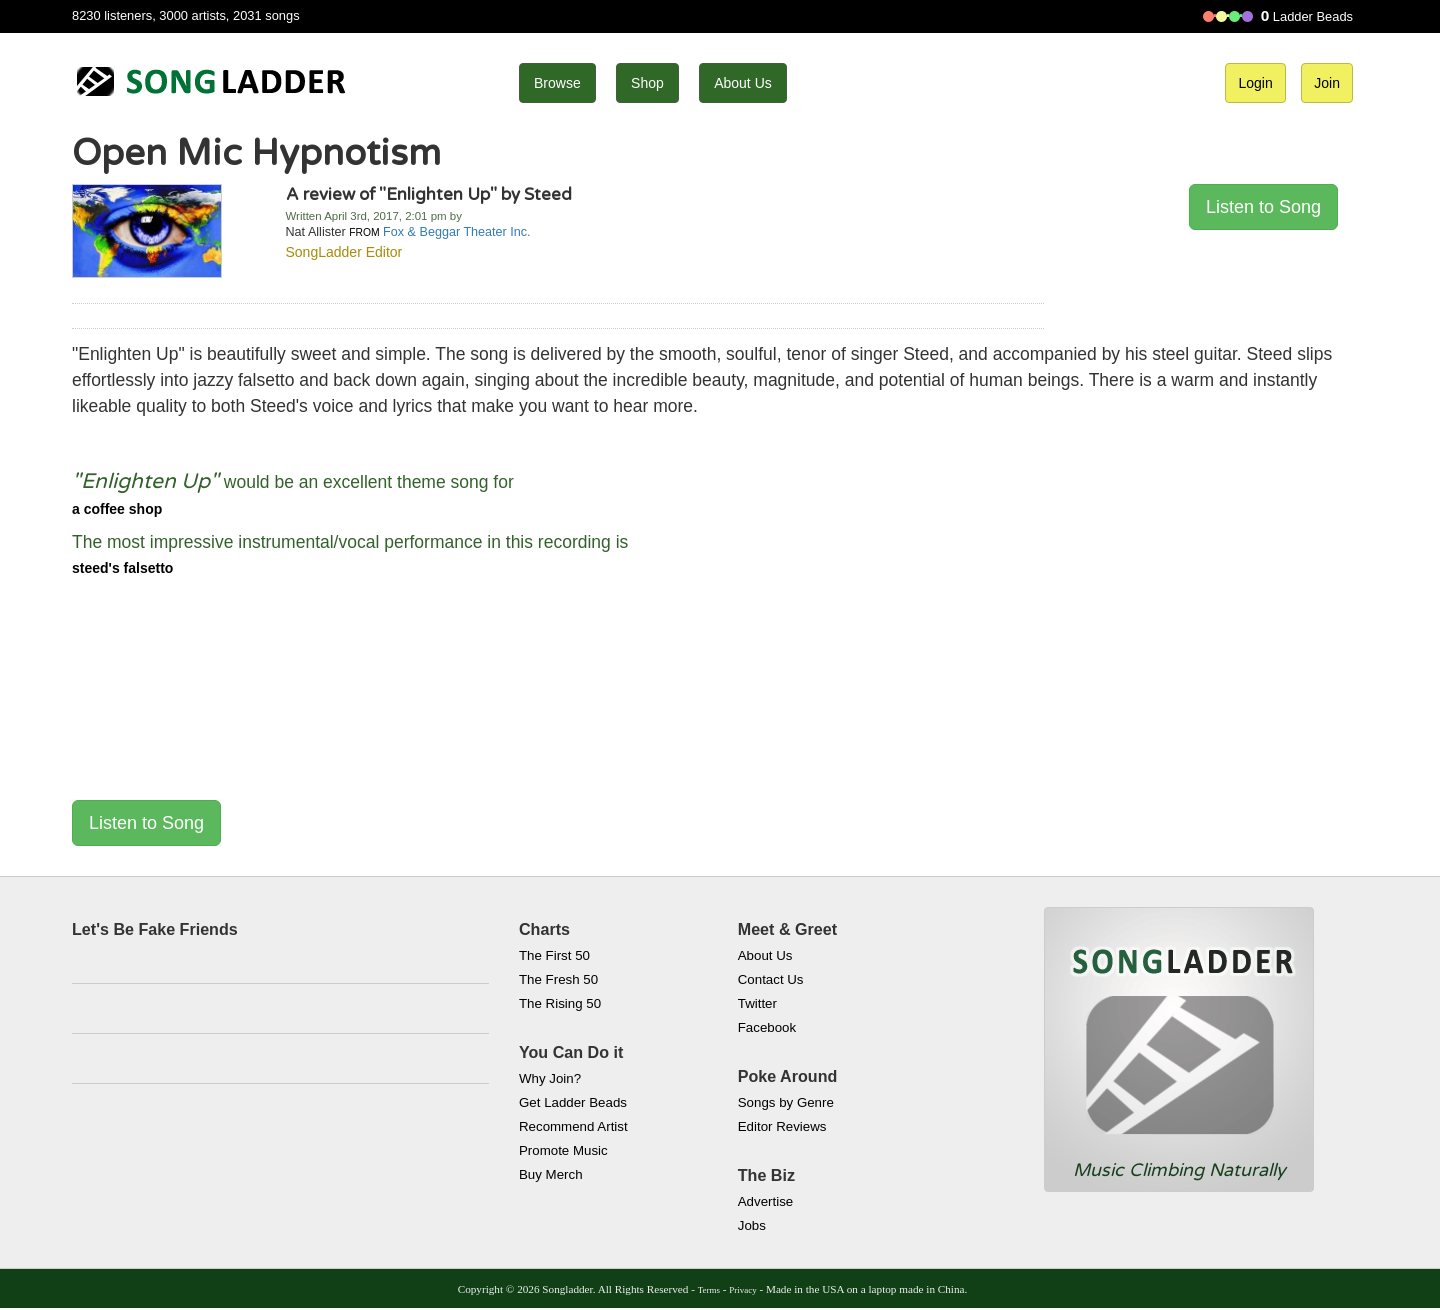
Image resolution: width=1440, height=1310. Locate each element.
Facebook (767, 1027)
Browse (557, 83)
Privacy (742, 1290)
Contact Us (771, 979)
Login (1255, 83)
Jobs (752, 1225)
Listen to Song (1263, 207)
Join (1327, 83)
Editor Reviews (782, 1126)
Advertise (765, 1201)
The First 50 (554, 955)
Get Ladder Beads (573, 1102)
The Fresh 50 (558, 979)
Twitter (757, 1003)
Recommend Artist (573, 1126)
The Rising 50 (560, 1003)
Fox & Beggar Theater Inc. (456, 232)
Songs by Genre (786, 1102)
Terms (709, 1290)
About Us (743, 83)
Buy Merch (551, 1174)
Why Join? (550, 1078)
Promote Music (563, 1150)
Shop (647, 83)
